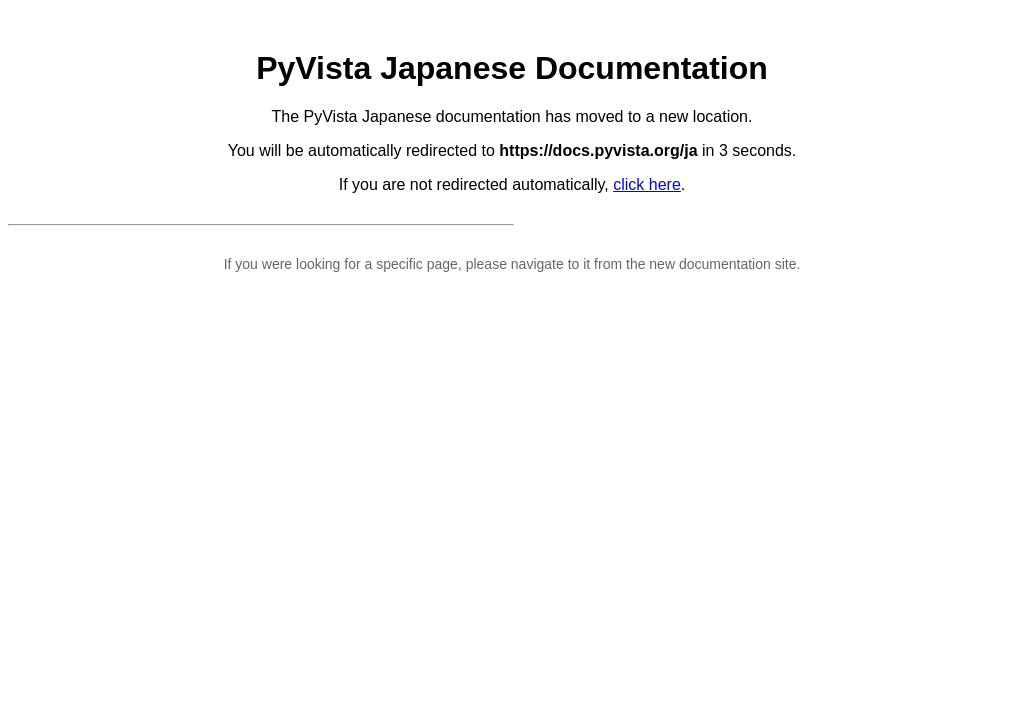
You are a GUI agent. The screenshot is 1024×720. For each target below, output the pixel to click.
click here (647, 184)
